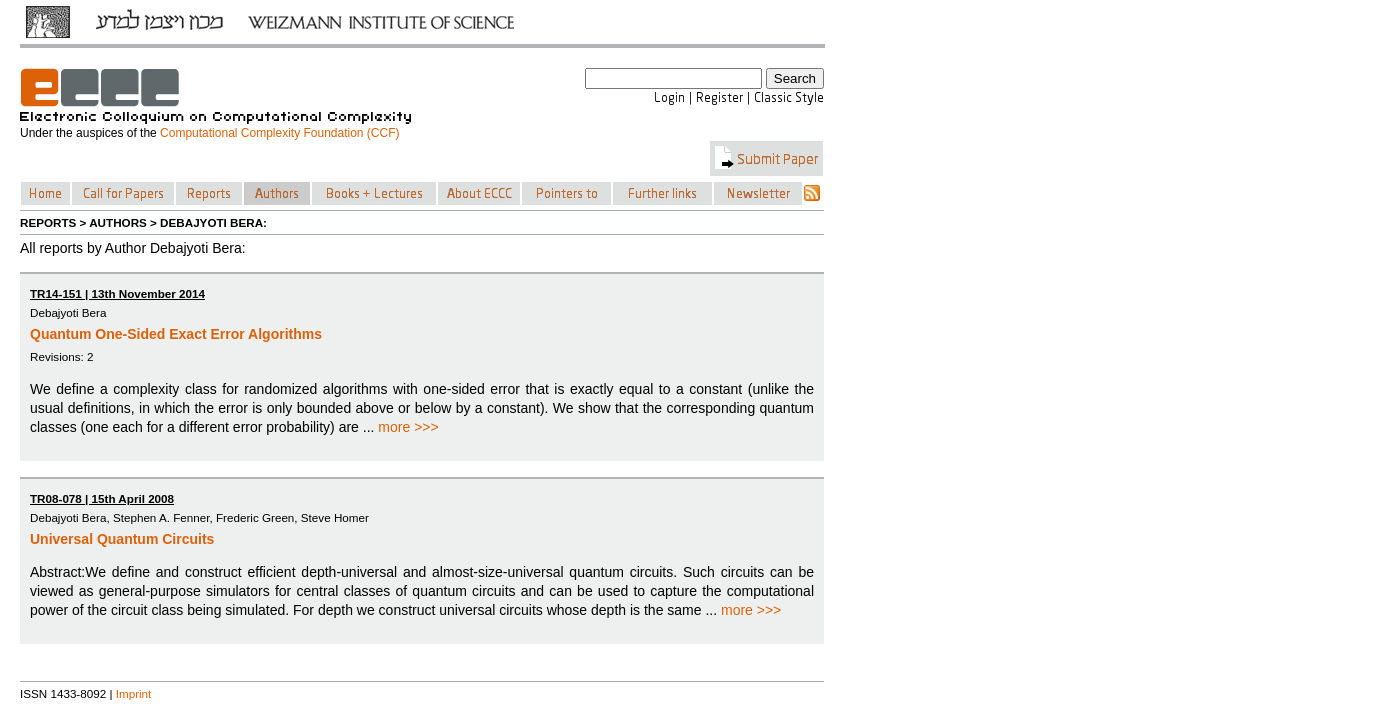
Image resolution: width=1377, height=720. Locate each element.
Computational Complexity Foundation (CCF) (279, 133)
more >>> (408, 427)
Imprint (134, 693)
